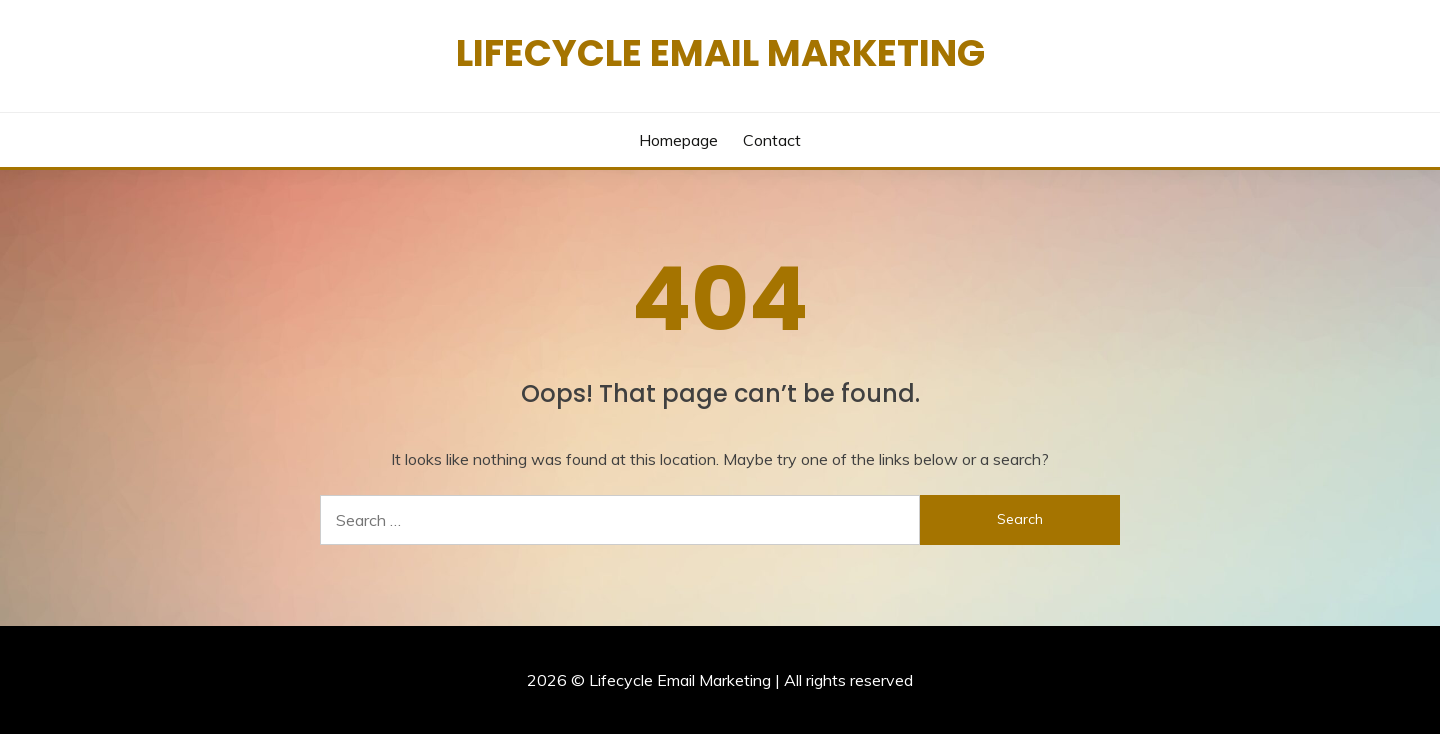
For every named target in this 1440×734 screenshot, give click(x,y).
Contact (772, 140)
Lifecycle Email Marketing (720, 53)
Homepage (678, 140)
